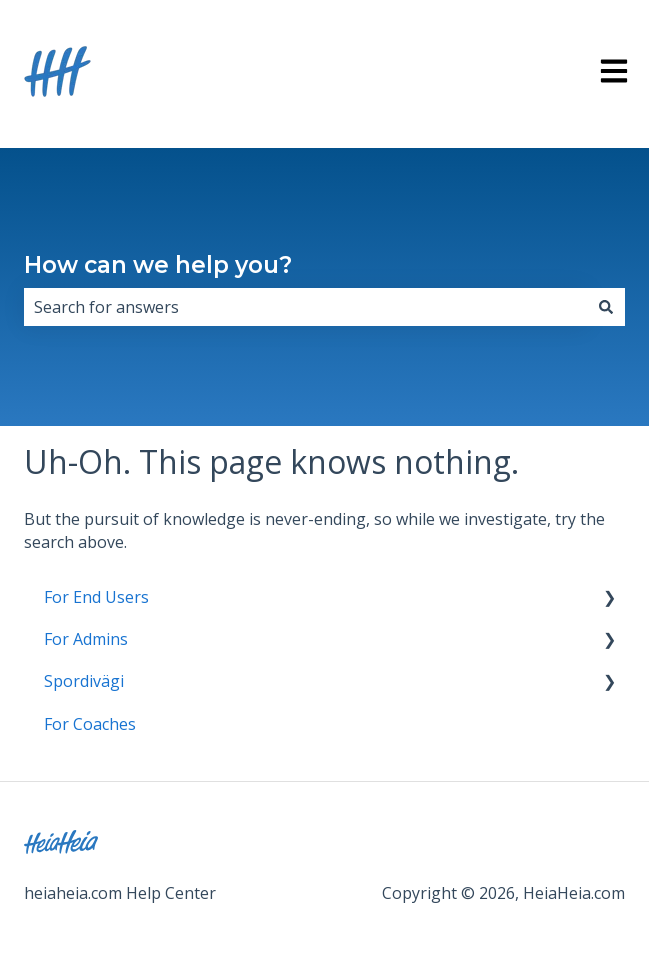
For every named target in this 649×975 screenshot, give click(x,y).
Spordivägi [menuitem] (84, 681)
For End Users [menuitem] (96, 597)
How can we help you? (158, 265)
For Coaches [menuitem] (90, 724)
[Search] (606, 307)
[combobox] (305, 307)
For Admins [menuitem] (86, 639)
